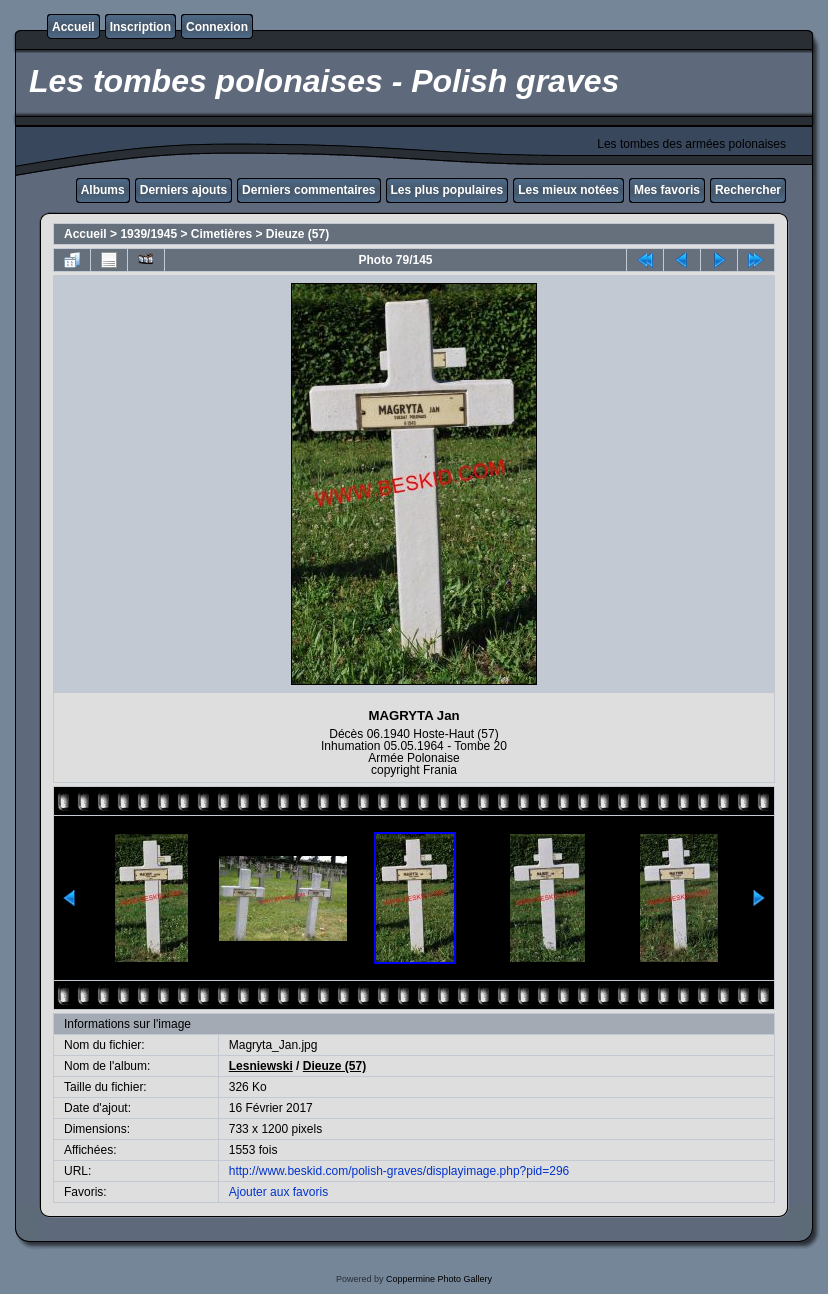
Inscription (140, 27)
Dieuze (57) (297, 234)
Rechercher (748, 190)
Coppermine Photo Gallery (439, 1279)
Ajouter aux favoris (278, 1192)
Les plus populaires (447, 190)
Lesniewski (261, 1066)
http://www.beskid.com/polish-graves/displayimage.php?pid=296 (399, 1171)
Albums (103, 190)
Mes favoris (667, 190)
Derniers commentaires (308, 190)
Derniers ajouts (183, 190)
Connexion (217, 27)
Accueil (73, 27)
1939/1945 (148, 234)
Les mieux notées (568, 190)
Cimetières (221, 234)
